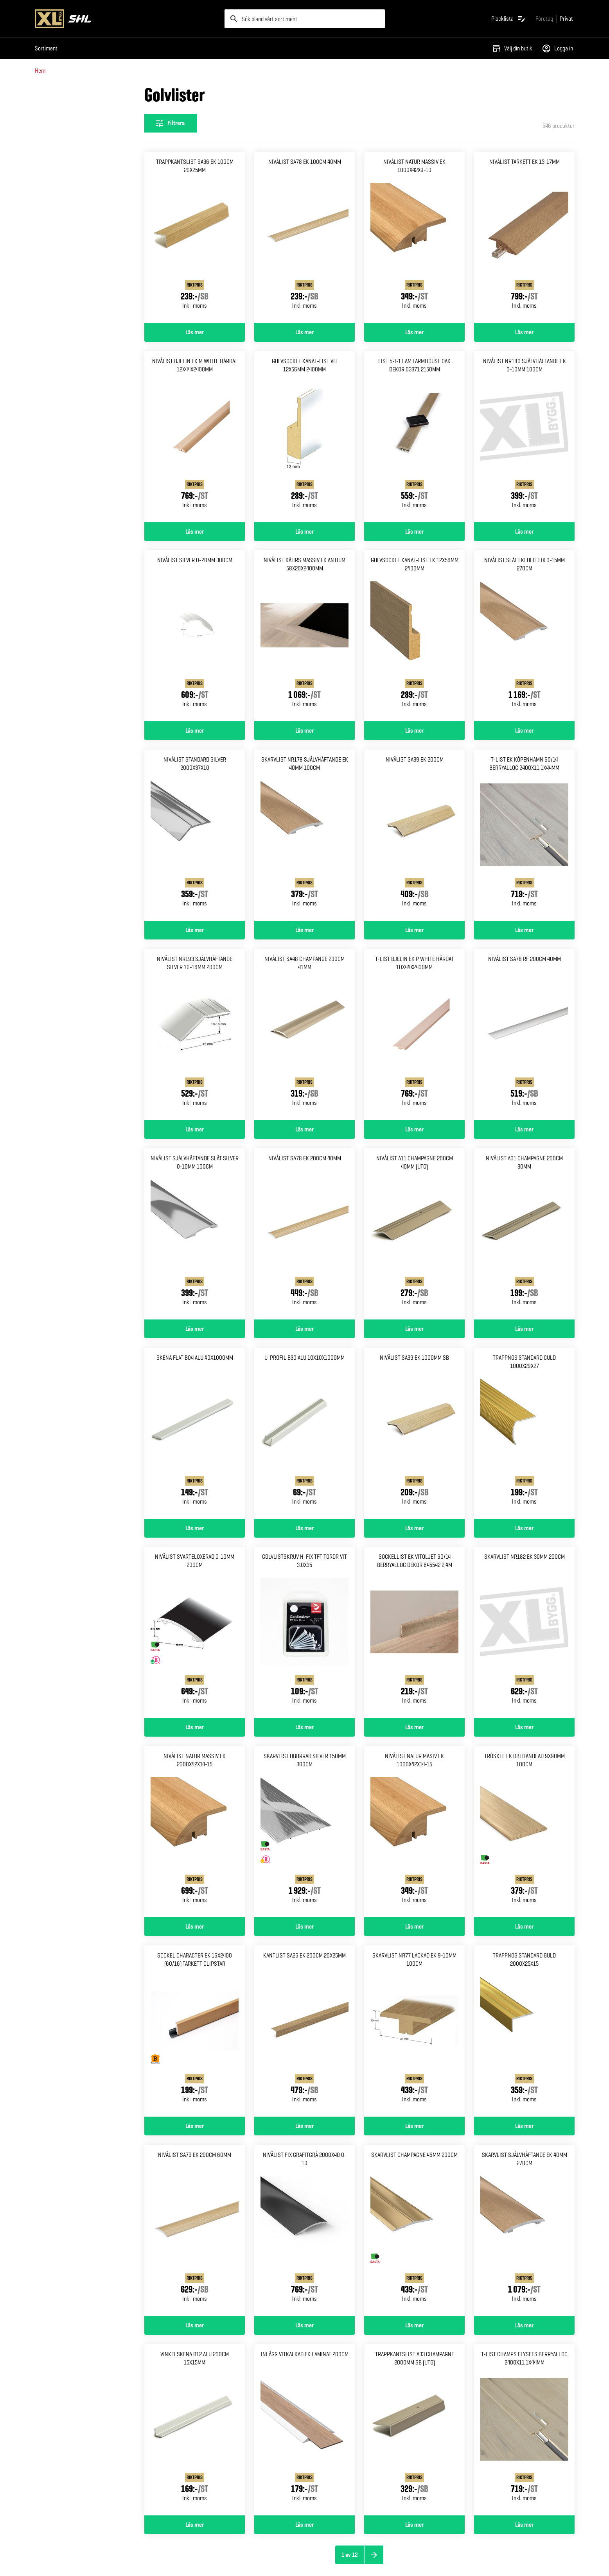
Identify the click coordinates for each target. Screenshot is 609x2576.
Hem (40, 70)
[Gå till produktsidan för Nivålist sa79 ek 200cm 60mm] (194, 2230)
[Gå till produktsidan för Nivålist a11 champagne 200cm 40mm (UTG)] (414, 1233)
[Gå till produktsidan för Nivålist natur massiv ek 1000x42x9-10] (414, 237)
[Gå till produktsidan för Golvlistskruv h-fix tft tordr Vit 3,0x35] (304, 1632)
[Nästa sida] (374, 2555)
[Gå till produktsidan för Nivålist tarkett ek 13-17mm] (524, 237)
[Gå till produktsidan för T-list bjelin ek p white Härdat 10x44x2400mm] (414, 1034)
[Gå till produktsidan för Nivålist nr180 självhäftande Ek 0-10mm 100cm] (524, 436)
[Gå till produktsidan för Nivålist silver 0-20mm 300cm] (194, 635)
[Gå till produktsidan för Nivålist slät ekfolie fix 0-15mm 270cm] (524, 635)
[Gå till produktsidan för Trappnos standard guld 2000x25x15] (524, 2031)
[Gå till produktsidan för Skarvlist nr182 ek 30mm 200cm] (524, 1632)
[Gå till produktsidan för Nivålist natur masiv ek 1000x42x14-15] (414, 1831)
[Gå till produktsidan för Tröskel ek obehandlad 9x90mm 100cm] (524, 1831)
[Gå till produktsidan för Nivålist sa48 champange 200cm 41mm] (304, 1034)
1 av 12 (349, 2555)
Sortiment (46, 48)
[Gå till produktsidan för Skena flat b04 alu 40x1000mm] (194, 1433)
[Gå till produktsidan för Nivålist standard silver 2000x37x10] (194, 835)
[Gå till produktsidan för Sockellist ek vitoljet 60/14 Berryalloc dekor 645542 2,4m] (414, 1632)
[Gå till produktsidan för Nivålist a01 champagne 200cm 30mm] (524, 1233)
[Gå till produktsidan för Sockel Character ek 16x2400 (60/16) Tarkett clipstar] (194, 2031)
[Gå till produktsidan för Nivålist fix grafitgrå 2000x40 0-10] (304, 2230)
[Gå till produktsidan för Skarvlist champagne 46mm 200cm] (414, 2230)
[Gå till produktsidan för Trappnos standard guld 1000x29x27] (524, 1433)
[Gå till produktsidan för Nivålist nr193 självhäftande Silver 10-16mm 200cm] (194, 1034)
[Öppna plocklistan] (509, 18)
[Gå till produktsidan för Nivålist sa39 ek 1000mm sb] (414, 1433)
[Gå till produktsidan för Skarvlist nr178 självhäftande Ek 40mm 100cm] (304, 835)
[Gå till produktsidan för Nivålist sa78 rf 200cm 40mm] (524, 1034)
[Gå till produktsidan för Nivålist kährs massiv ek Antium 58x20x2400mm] (304, 635)
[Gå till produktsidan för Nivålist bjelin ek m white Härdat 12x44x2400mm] (194, 436)
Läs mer (195, 332)
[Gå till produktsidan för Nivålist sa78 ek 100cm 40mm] (304, 237)
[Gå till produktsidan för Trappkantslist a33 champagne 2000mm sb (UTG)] (414, 2429)
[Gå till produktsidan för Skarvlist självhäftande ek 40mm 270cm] (524, 2230)
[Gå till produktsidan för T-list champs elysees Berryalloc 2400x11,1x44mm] (524, 2429)
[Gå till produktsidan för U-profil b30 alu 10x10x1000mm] (304, 1433)
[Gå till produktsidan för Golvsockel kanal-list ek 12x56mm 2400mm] (414, 635)
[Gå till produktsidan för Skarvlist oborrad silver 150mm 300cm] (304, 1831)
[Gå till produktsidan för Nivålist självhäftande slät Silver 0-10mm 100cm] (194, 1233)
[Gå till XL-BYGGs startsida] (126, 18)
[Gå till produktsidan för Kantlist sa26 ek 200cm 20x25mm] (304, 2031)
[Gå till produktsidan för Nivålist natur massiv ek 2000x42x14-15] (194, 1831)
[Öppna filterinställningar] (170, 123)
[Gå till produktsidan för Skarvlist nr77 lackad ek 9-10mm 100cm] (414, 2031)
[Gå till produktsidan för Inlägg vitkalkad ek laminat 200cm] (304, 2429)
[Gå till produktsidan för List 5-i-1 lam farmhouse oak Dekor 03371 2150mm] (414, 436)
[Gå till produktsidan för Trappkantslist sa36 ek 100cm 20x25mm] (194, 237)
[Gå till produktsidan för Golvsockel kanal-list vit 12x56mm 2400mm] (304, 436)
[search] (305, 18)
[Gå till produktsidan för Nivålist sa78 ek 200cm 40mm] (304, 1233)
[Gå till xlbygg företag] (544, 18)
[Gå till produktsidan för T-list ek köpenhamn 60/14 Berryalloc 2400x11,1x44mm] (524, 835)
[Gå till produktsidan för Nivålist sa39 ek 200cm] (414, 835)
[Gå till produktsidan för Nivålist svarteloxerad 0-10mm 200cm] (194, 1632)
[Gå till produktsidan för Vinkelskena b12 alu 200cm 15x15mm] (194, 2429)
